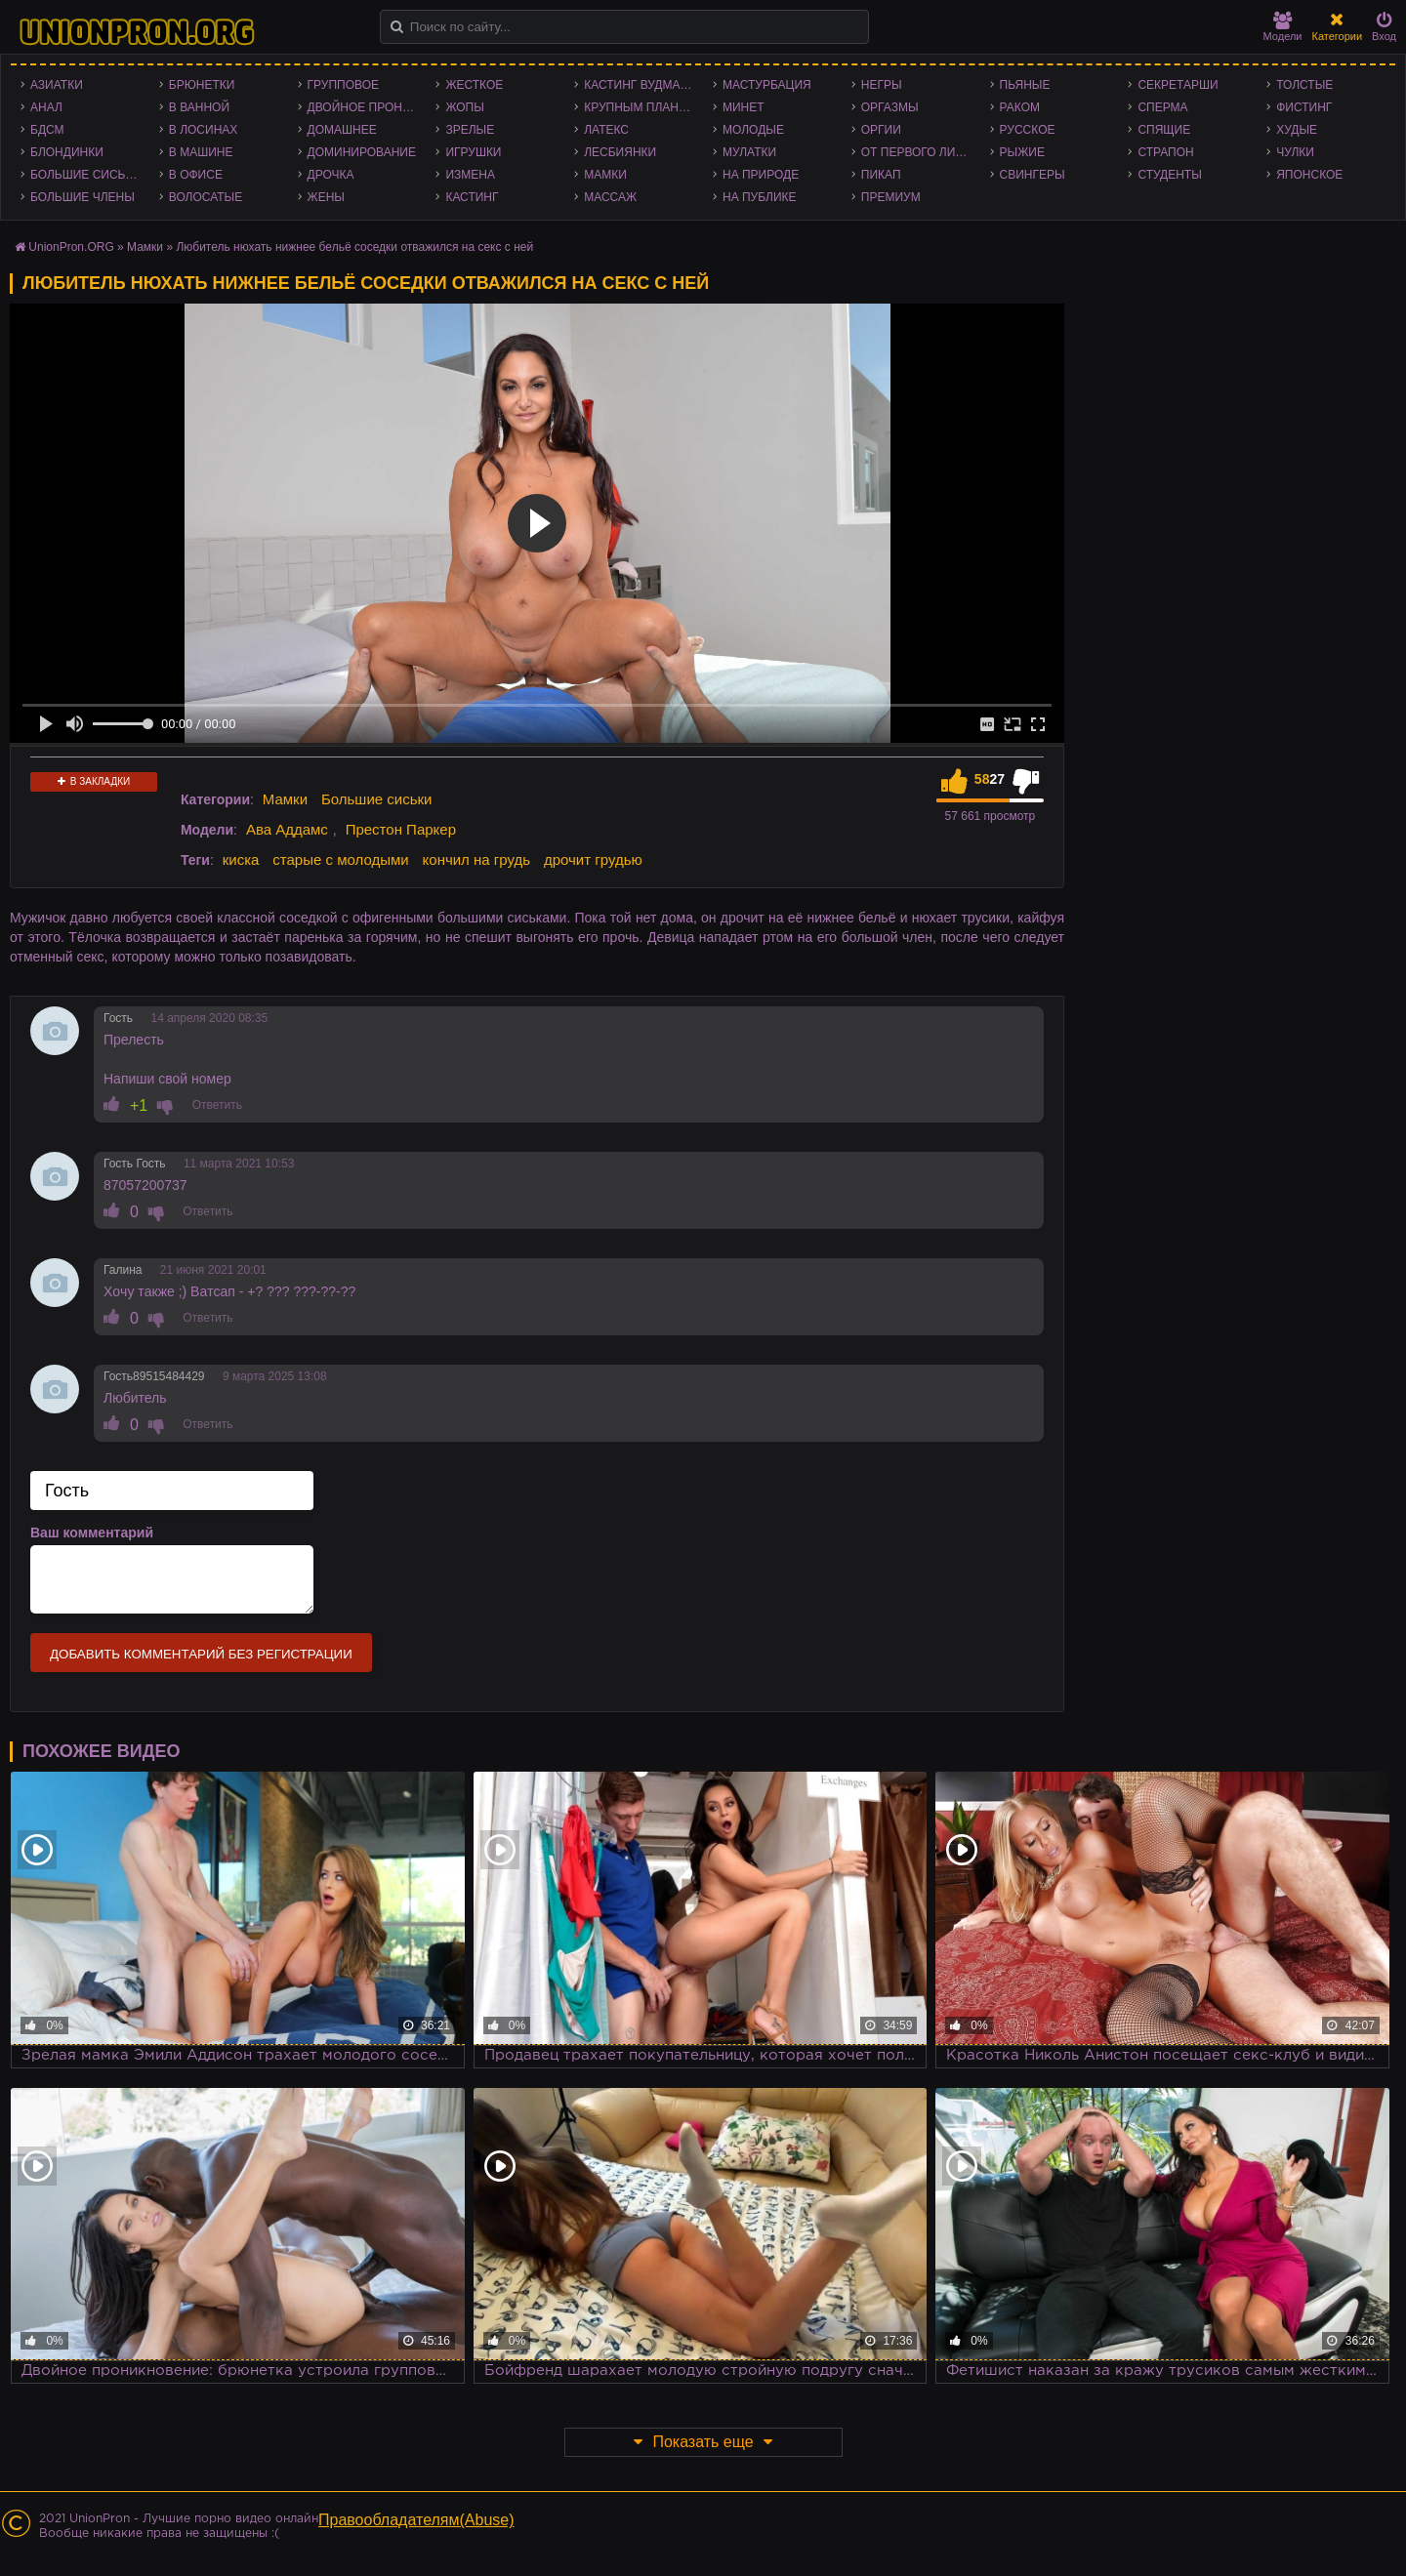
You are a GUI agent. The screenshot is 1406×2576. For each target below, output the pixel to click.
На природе (761, 175)
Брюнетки (202, 85)
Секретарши (1177, 85)
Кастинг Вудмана (640, 85)
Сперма (1162, 107)
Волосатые (205, 197)
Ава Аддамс (287, 829)
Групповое (343, 85)
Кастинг (471, 197)
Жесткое (474, 85)
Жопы (464, 107)
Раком (1020, 107)
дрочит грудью (593, 859)
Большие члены (82, 197)
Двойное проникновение (367, 107)
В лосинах (203, 130)
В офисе (196, 175)
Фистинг (1304, 107)
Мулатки (749, 152)
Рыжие (1022, 152)
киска (241, 859)
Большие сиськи (85, 175)
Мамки (605, 175)
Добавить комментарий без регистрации (201, 1654)
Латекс (606, 130)
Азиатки (56, 85)
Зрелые (469, 130)
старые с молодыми (340, 859)
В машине (201, 152)
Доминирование (362, 152)
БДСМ (47, 130)
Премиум (891, 197)
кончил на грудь (476, 859)
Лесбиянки (620, 152)
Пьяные (1025, 85)
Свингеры (1032, 175)
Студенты (1169, 175)
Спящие (1163, 130)
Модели (1283, 27)
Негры (881, 85)
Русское (1027, 130)
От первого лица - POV (920, 152)
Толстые (1304, 85)
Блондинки (66, 152)
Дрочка (331, 175)
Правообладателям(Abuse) (416, 2520)
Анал (46, 107)
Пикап (881, 175)
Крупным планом (640, 107)
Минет (744, 107)
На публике (760, 197)
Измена (470, 175)
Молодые (753, 130)
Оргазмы (890, 107)
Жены (326, 197)
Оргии (881, 130)
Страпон (1165, 152)
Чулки (1295, 152)
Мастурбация (767, 85)
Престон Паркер (401, 829)
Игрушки (473, 152)
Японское (1309, 175)
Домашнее (342, 130)
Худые (1296, 130)
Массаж (610, 197)
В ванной (199, 107)
